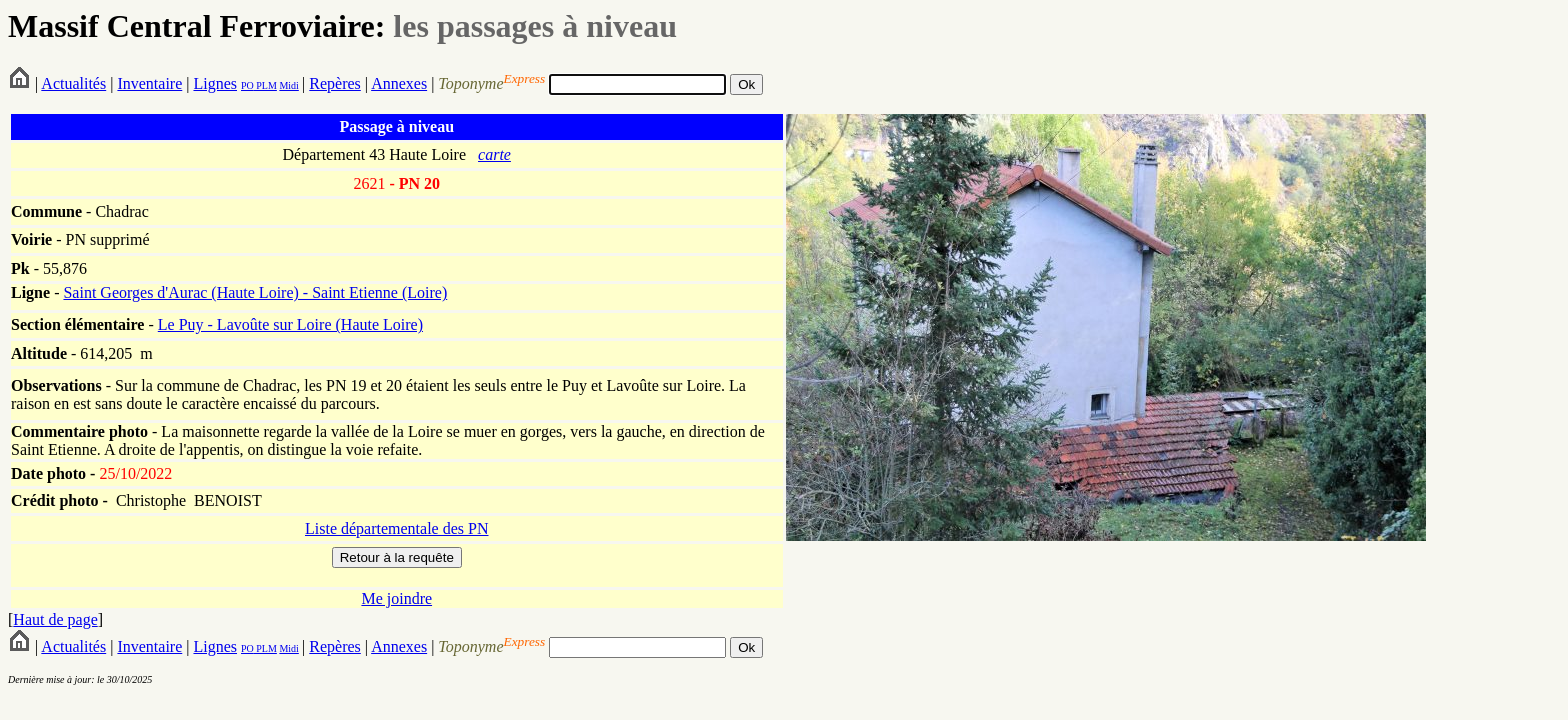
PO (247, 85)
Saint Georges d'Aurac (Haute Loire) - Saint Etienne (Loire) (255, 292)
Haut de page (55, 619)
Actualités (73, 83)
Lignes (215, 83)
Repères (335, 83)
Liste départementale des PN (397, 528)
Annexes (399, 83)
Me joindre (396, 598)
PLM (265, 85)
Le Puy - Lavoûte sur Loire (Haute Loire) (290, 324)
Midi (288, 85)
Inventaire (149, 83)
